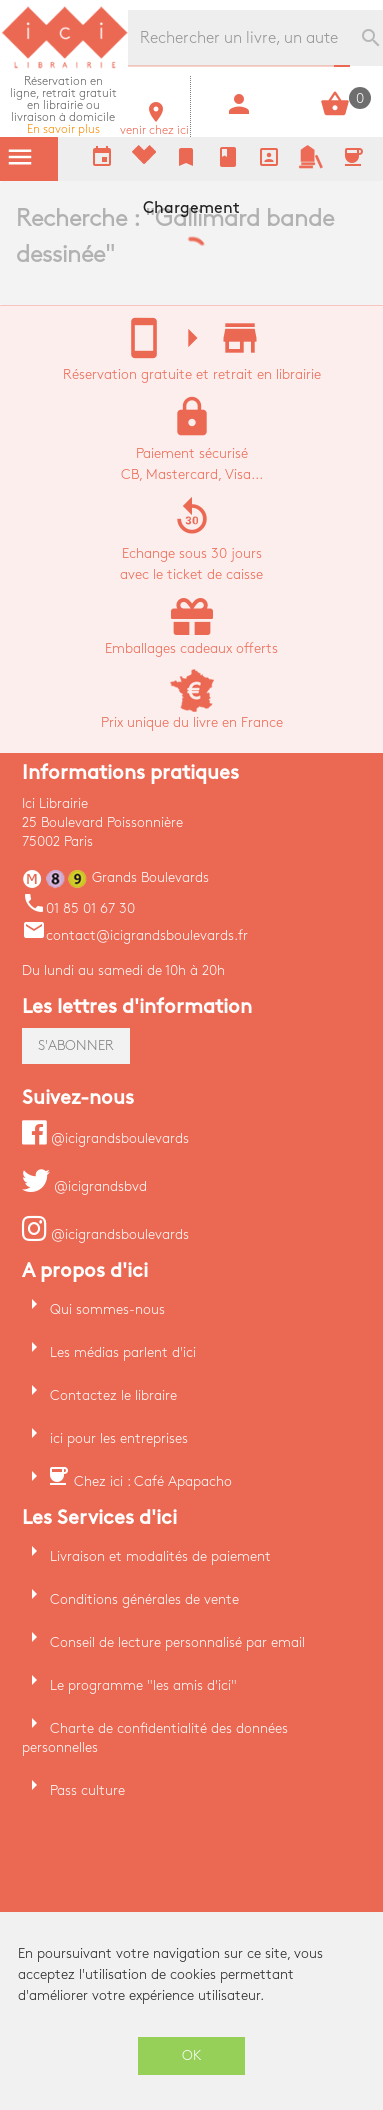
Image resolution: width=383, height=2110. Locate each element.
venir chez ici (154, 124)
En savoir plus (63, 105)
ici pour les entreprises (119, 1438)
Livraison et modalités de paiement (160, 1556)
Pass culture (87, 1790)
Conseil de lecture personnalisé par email (177, 1642)
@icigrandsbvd (84, 1186)
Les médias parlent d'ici (123, 1352)
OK (192, 2055)
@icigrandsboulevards (105, 1138)
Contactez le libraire (113, 1395)
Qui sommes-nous (107, 1309)
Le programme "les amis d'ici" (143, 1685)
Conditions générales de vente (144, 1599)
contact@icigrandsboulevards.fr (135, 935)
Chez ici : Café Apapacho (153, 1481)
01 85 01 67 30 (78, 908)
